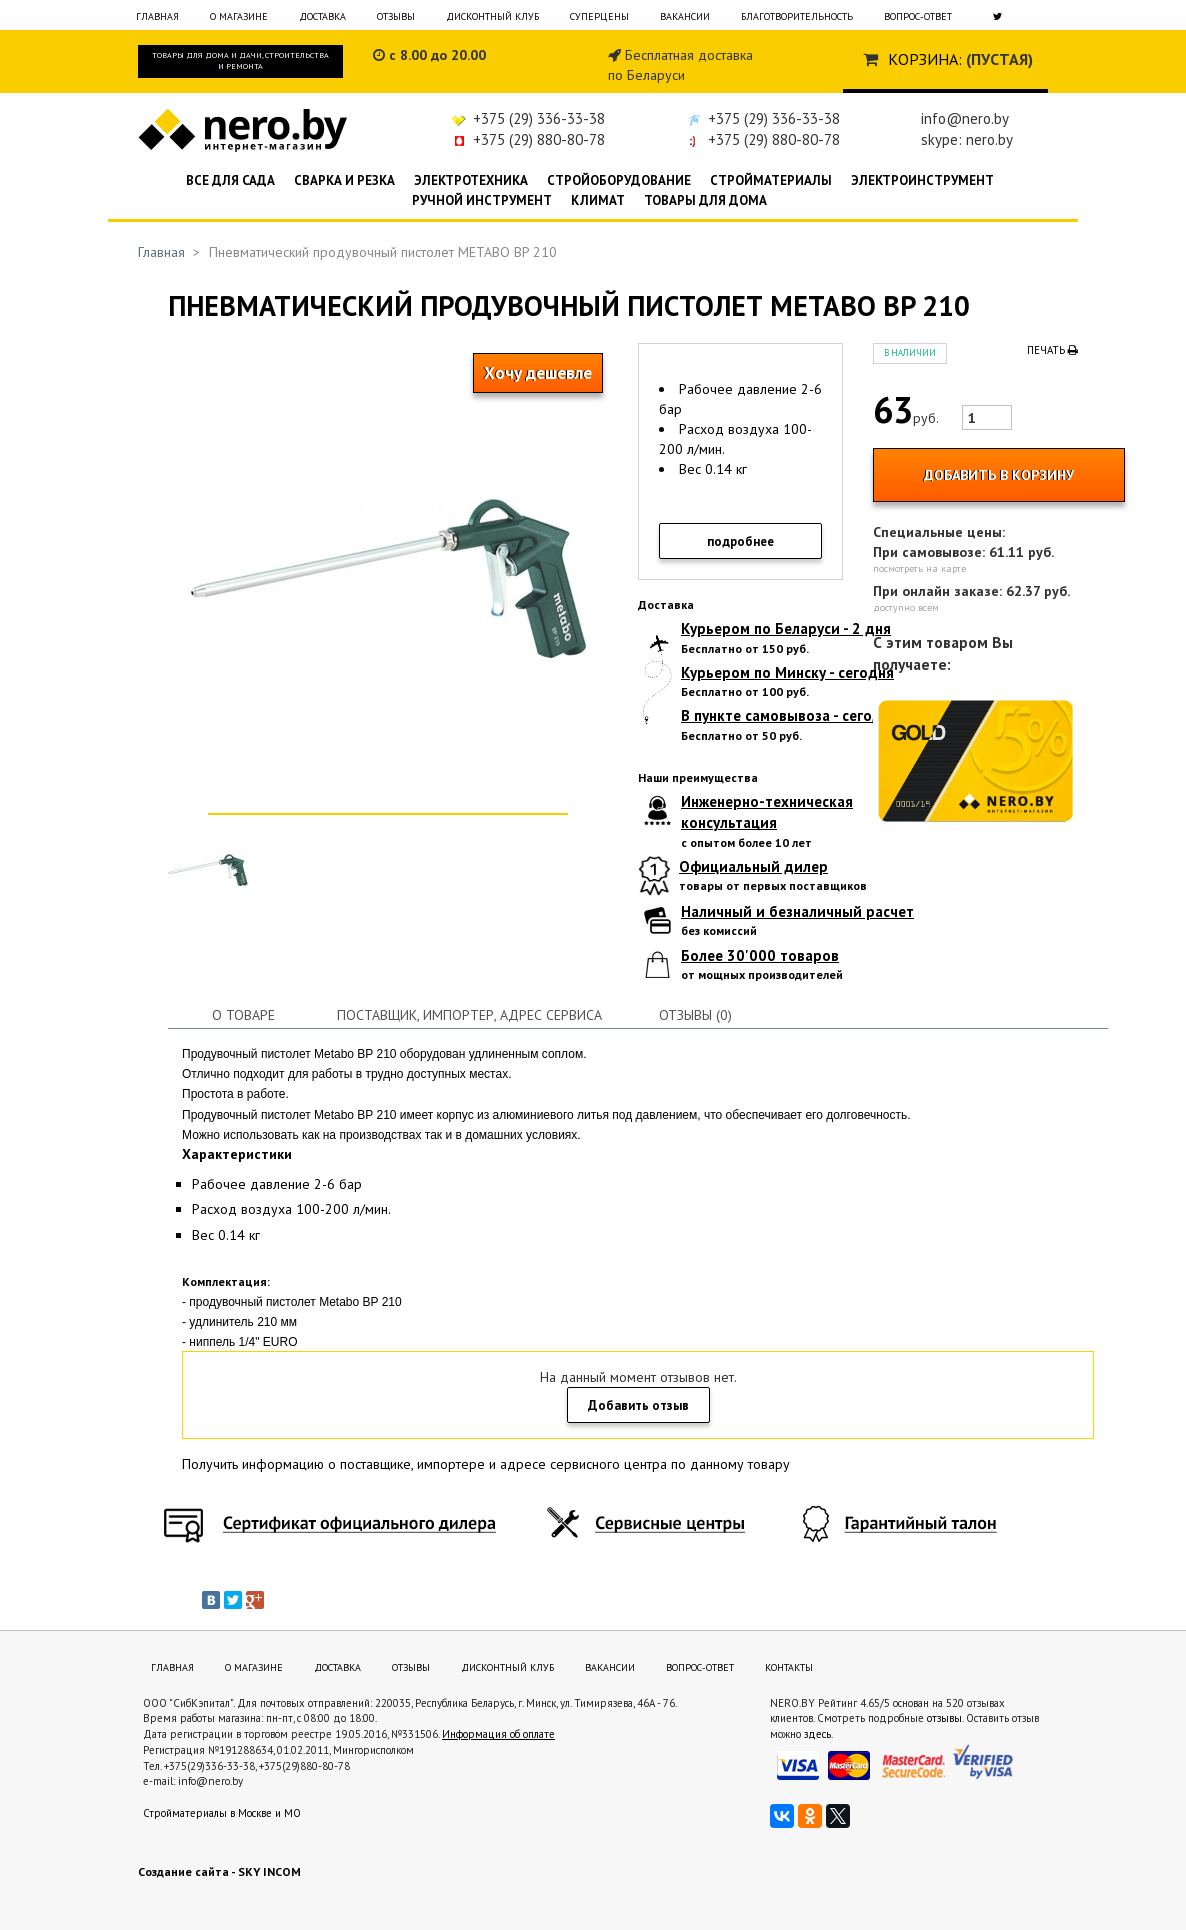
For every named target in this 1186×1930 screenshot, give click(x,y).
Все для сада (230, 180)
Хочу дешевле (538, 373)
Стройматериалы (771, 180)
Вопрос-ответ (918, 16)
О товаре (243, 1015)
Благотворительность (797, 16)
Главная (157, 16)
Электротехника (471, 180)
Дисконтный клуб (492, 16)
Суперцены (599, 16)
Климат (598, 200)
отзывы (944, 1718)
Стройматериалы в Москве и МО (222, 1813)
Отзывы (396, 16)
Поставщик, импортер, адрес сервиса (469, 1015)
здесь (817, 1734)
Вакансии (685, 16)
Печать (1052, 350)
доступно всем (906, 607)
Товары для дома (705, 200)
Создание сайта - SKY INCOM (219, 1871)
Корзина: (925, 59)
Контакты (789, 1667)
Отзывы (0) (695, 1015)
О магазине (239, 16)
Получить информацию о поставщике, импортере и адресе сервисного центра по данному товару (486, 1464)
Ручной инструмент (482, 200)
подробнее (740, 541)
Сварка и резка (344, 180)
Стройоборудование (619, 180)
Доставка (322, 16)
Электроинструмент (922, 180)
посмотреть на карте (919, 568)
